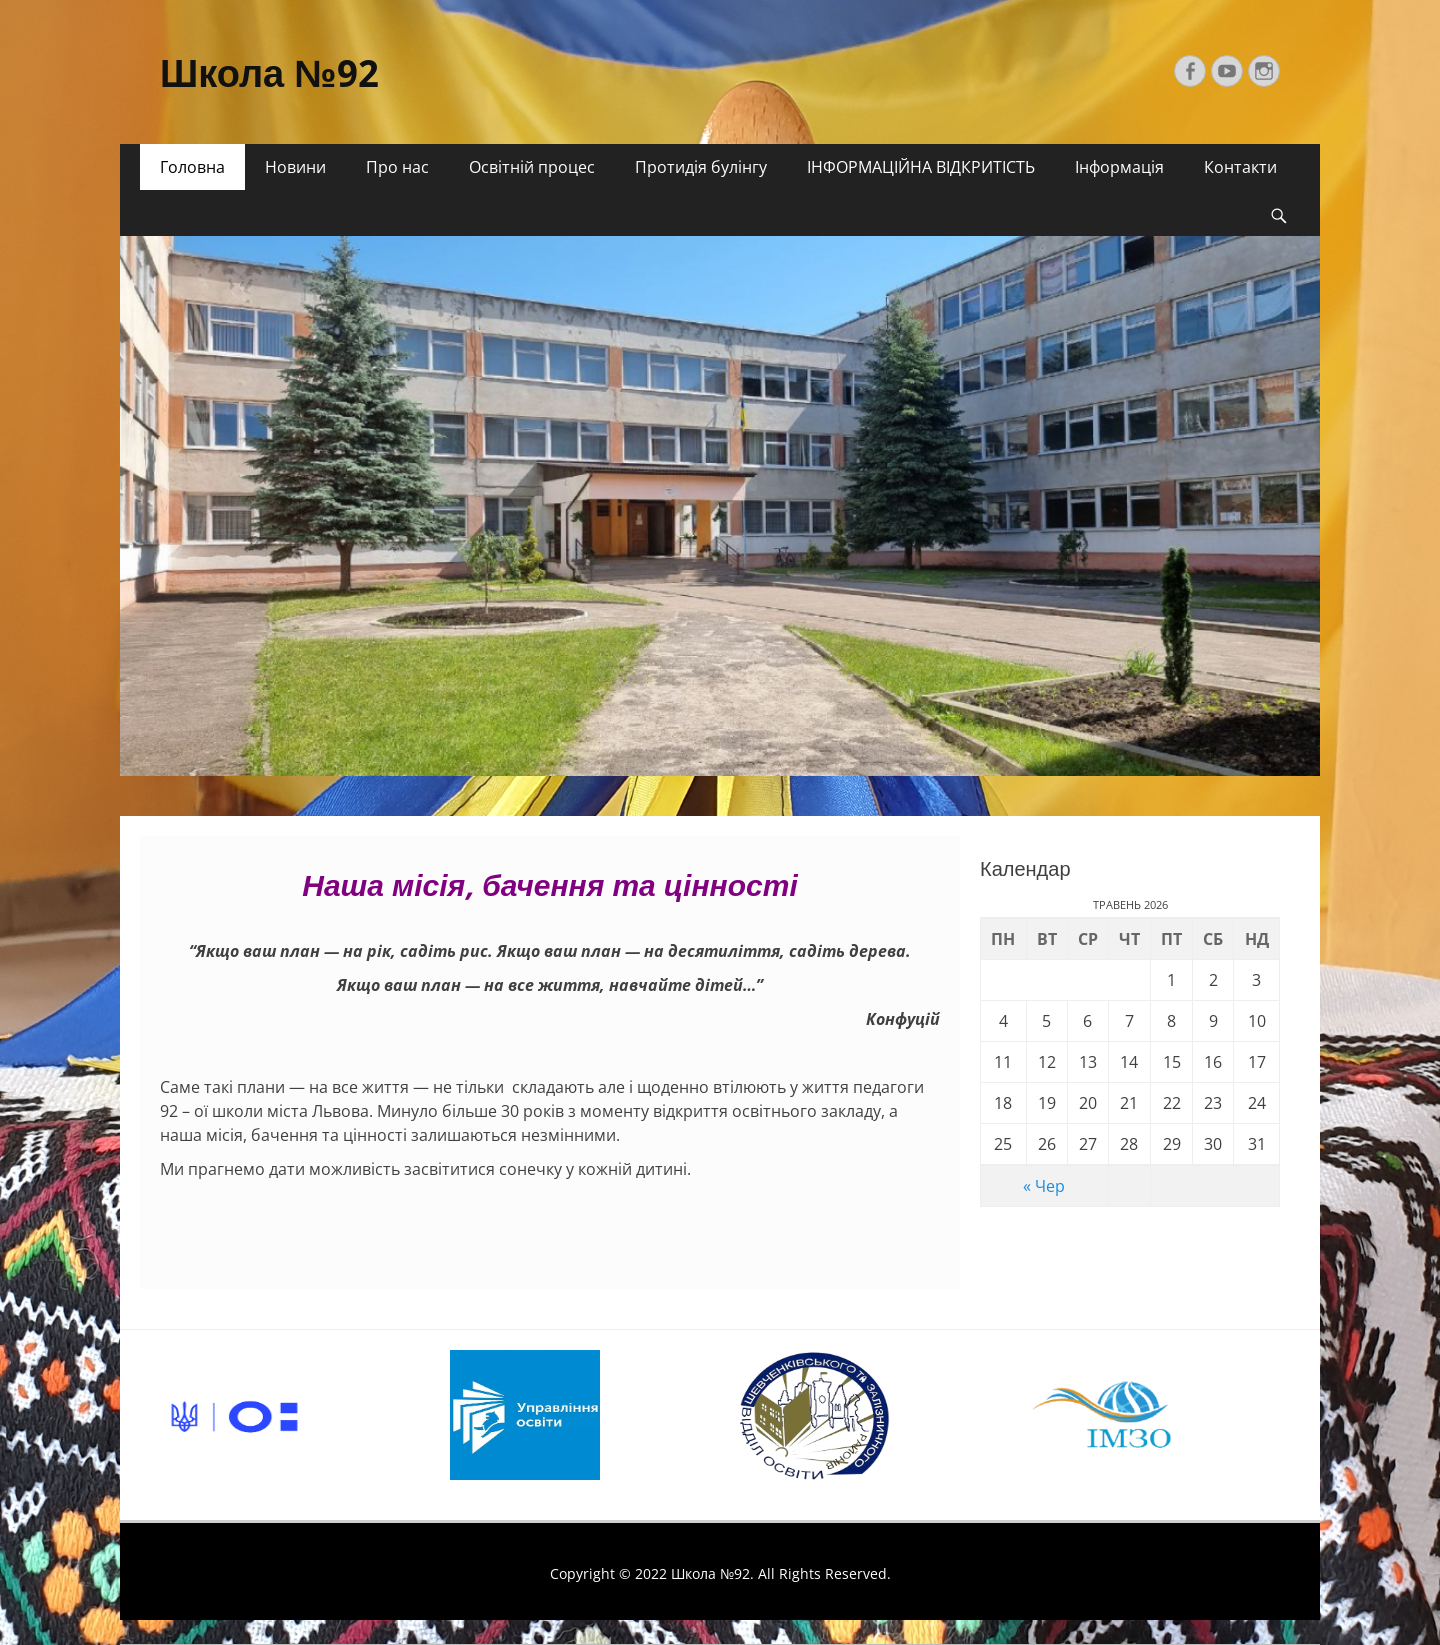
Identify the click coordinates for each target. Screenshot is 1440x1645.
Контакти (1240, 167)
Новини (295, 167)
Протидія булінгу (701, 167)
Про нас (397, 167)
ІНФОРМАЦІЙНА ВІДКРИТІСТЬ (921, 167)
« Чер (1044, 1186)
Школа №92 (269, 74)
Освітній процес (532, 167)
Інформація (1119, 167)
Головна (192, 167)
